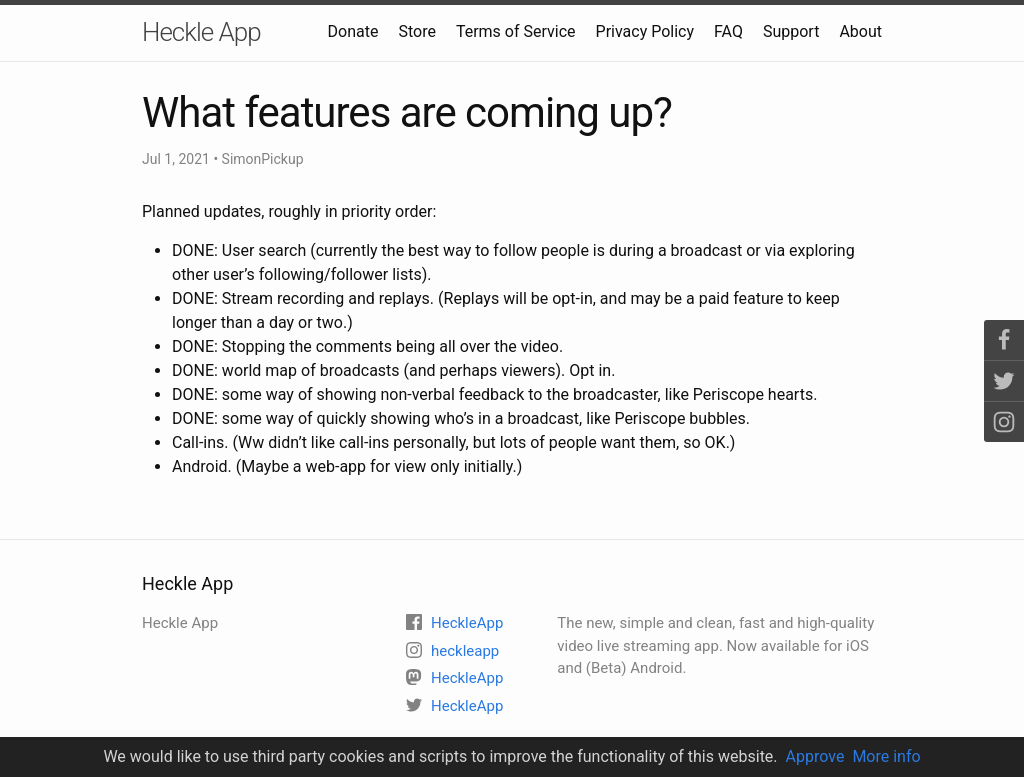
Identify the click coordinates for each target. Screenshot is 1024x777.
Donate (353, 31)
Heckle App (201, 32)
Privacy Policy (645, 31)
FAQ (728, 31)
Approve (815, 756)
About (860, 31)
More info (886, 756)
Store (416, 31)
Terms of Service (516, 31)
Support (791, 31)
